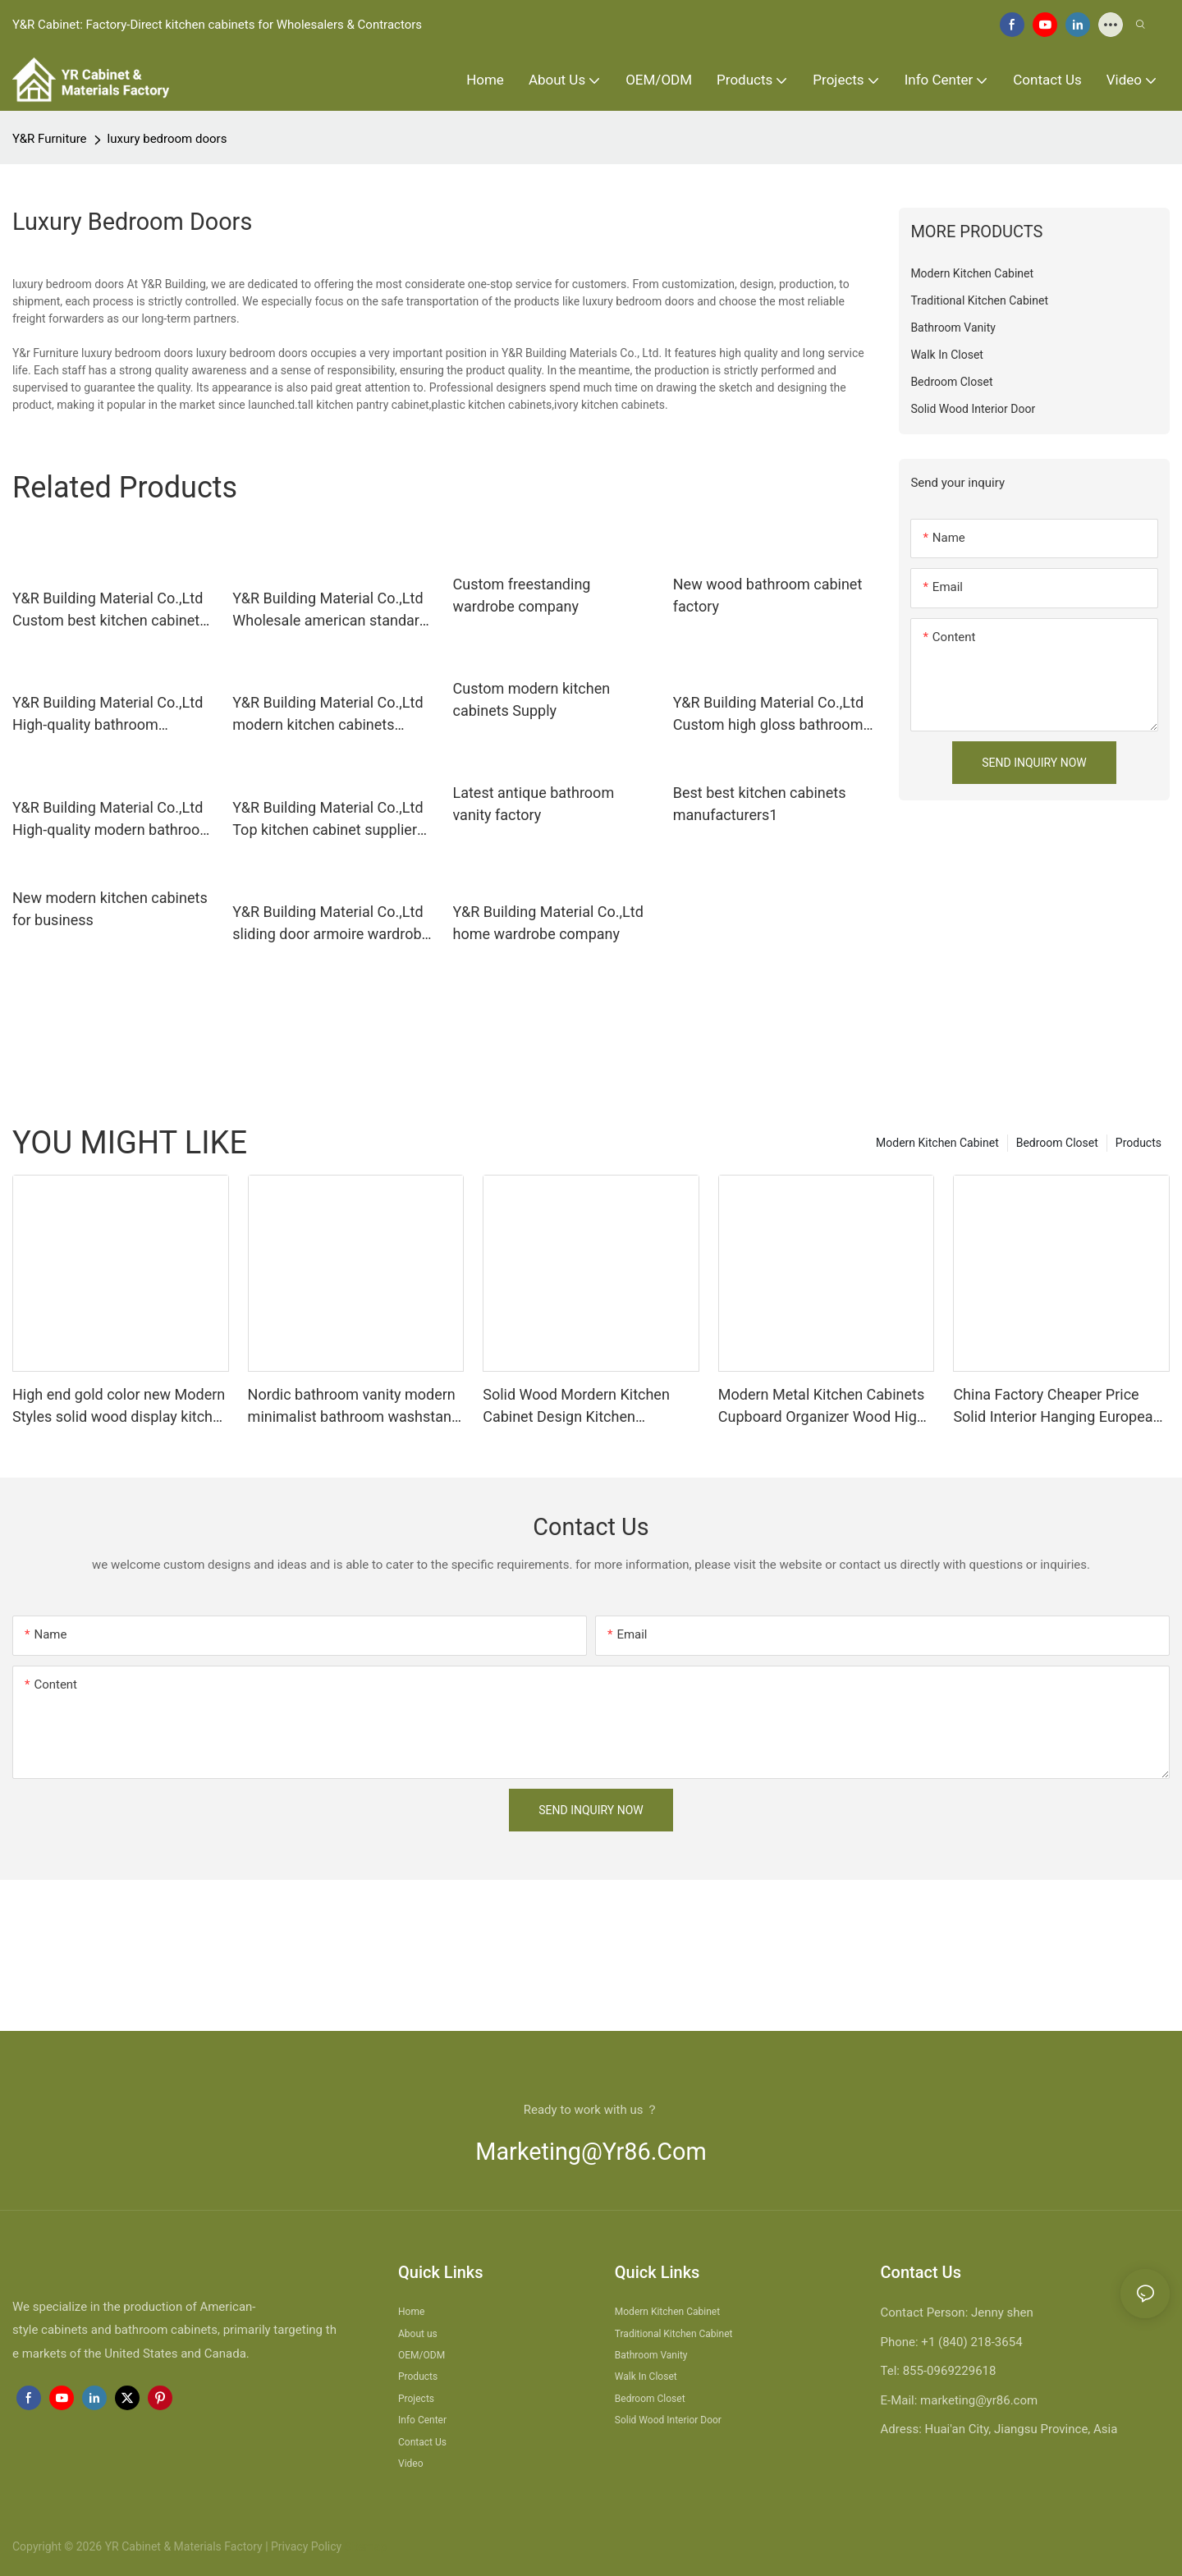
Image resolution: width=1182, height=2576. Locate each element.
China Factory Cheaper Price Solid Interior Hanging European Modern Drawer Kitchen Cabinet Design (1057, 1407)
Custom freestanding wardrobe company (522, 595)
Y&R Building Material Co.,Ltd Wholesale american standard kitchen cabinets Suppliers (330, 610)
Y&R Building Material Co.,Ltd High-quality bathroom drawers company (107, 715)
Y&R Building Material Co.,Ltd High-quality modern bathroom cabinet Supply (112, 820)
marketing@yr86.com (590, 2152)
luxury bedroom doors (167, 138)
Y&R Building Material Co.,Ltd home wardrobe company (548, 922)
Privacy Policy (306, 2546)
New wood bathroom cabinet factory (768, 595)
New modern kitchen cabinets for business (110, 908)
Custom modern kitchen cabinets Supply (532, 699)
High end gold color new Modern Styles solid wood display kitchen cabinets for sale (120, 1407)
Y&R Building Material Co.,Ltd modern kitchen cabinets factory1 (327, 715)
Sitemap (364, 2546)
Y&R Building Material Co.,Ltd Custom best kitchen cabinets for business (110, 610)
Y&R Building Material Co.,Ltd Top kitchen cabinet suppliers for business (328, 820)
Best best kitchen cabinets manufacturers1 (759, 803)
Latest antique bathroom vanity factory (534, 803)
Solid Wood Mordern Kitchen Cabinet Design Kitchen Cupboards (576, 1407)
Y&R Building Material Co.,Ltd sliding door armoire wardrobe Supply (330, 924)
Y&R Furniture (49, 138)
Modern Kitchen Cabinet (937, 1142)
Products (1138, 1142)
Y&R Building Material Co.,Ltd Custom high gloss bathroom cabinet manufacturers (768, 715)
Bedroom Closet (1057, 1142)
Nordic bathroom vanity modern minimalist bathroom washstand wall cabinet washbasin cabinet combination (354, 1407)
